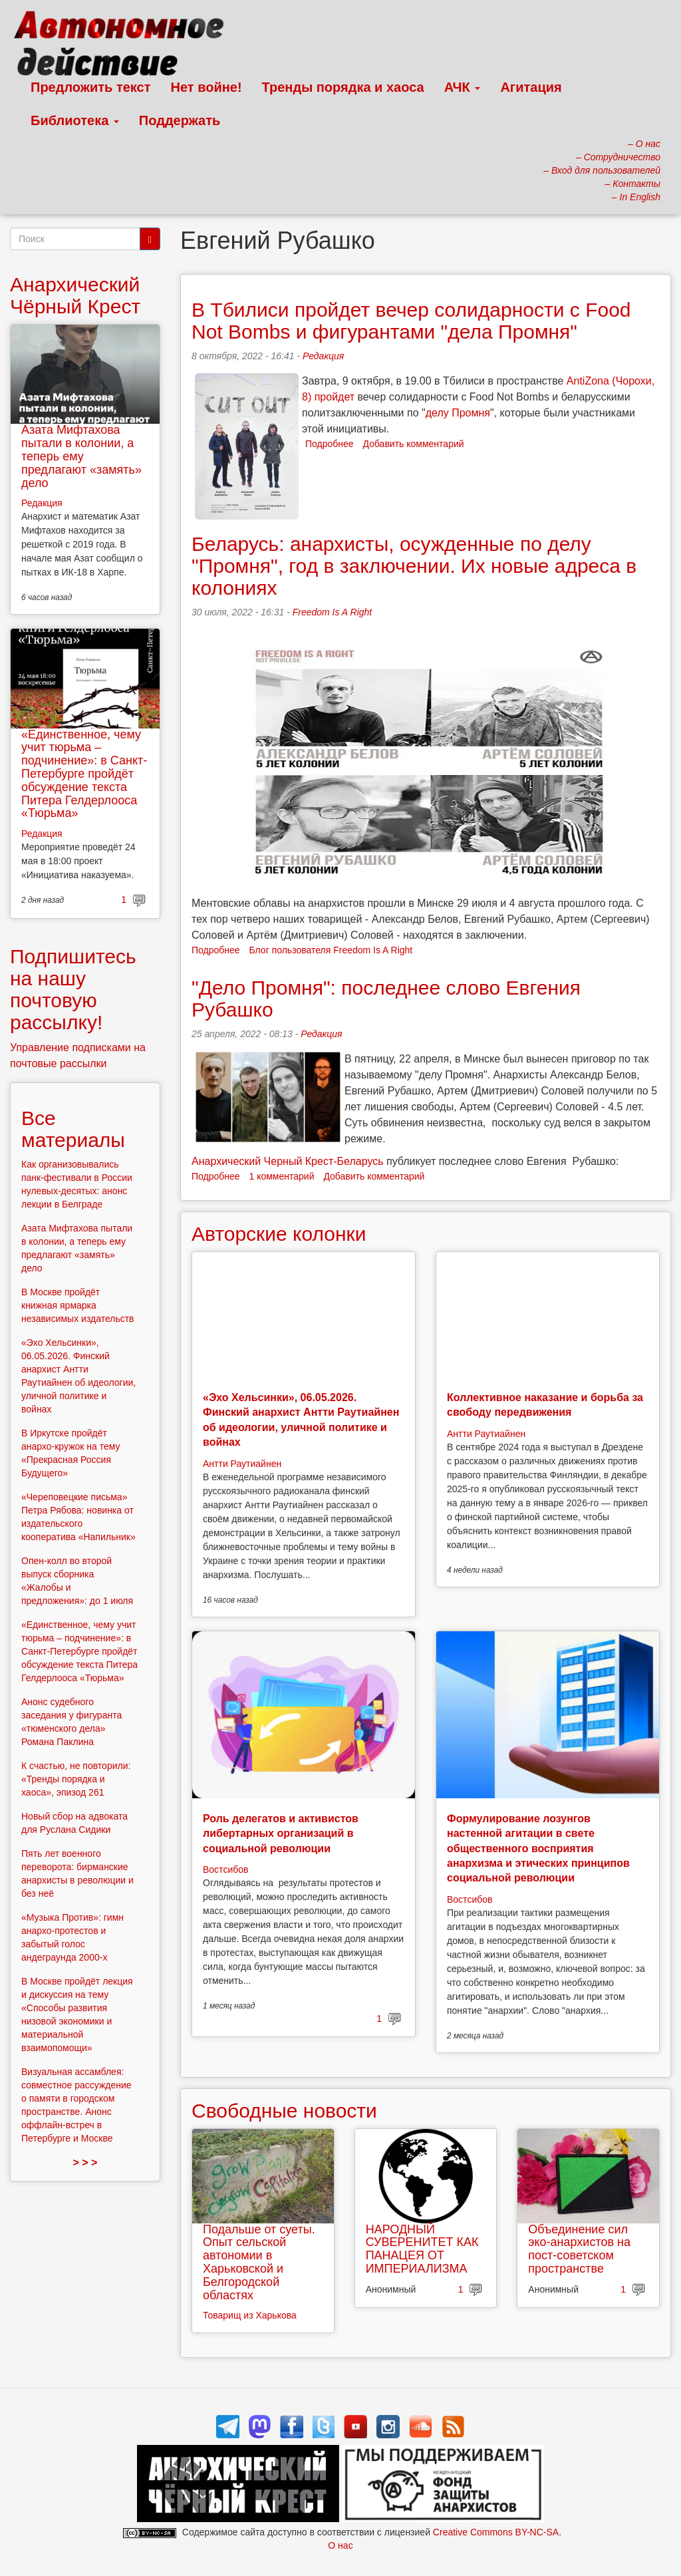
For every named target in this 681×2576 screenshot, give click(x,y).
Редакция (323, 356)
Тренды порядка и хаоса (343, 87)
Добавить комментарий (413, 443)
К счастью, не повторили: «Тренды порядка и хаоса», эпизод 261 (75, 1779)
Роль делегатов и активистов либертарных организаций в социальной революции (280, 1833)
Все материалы (73, 1129)
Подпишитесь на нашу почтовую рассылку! (73, 989)
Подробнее (329, 443)
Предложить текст (91, 87)
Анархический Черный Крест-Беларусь (288, 1161)
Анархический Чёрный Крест (75, 295)
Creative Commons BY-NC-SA (496, 2532)
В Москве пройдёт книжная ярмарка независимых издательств (77, 1305)
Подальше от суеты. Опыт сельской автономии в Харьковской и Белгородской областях (259, 2262)
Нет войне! (206, 87)
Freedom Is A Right (332, 612)
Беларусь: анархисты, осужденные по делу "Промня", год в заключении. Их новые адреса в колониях (414, 566)
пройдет (336, 396)
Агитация (530, 87)
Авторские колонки (279, 1234)
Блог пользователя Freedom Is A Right (331, 950)
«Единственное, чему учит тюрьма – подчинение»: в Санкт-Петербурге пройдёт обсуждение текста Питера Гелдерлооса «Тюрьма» (84, 774)
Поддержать (179, 120)
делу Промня (458, 412)
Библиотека (75, 120)
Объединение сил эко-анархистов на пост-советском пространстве (579, 2249)
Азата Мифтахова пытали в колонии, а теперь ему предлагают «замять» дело (81, 456)
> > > (85, 2162)
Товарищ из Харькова (250, 2315)
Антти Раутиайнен (242, 1463)
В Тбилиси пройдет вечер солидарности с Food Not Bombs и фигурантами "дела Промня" (411, 321)
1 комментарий (282, 1176)
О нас (340, 2545)
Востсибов (225, 1869)
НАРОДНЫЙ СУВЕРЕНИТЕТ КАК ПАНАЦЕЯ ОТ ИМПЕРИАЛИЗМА (422, 2249)
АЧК (462, 87)
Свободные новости (284, 2111)
